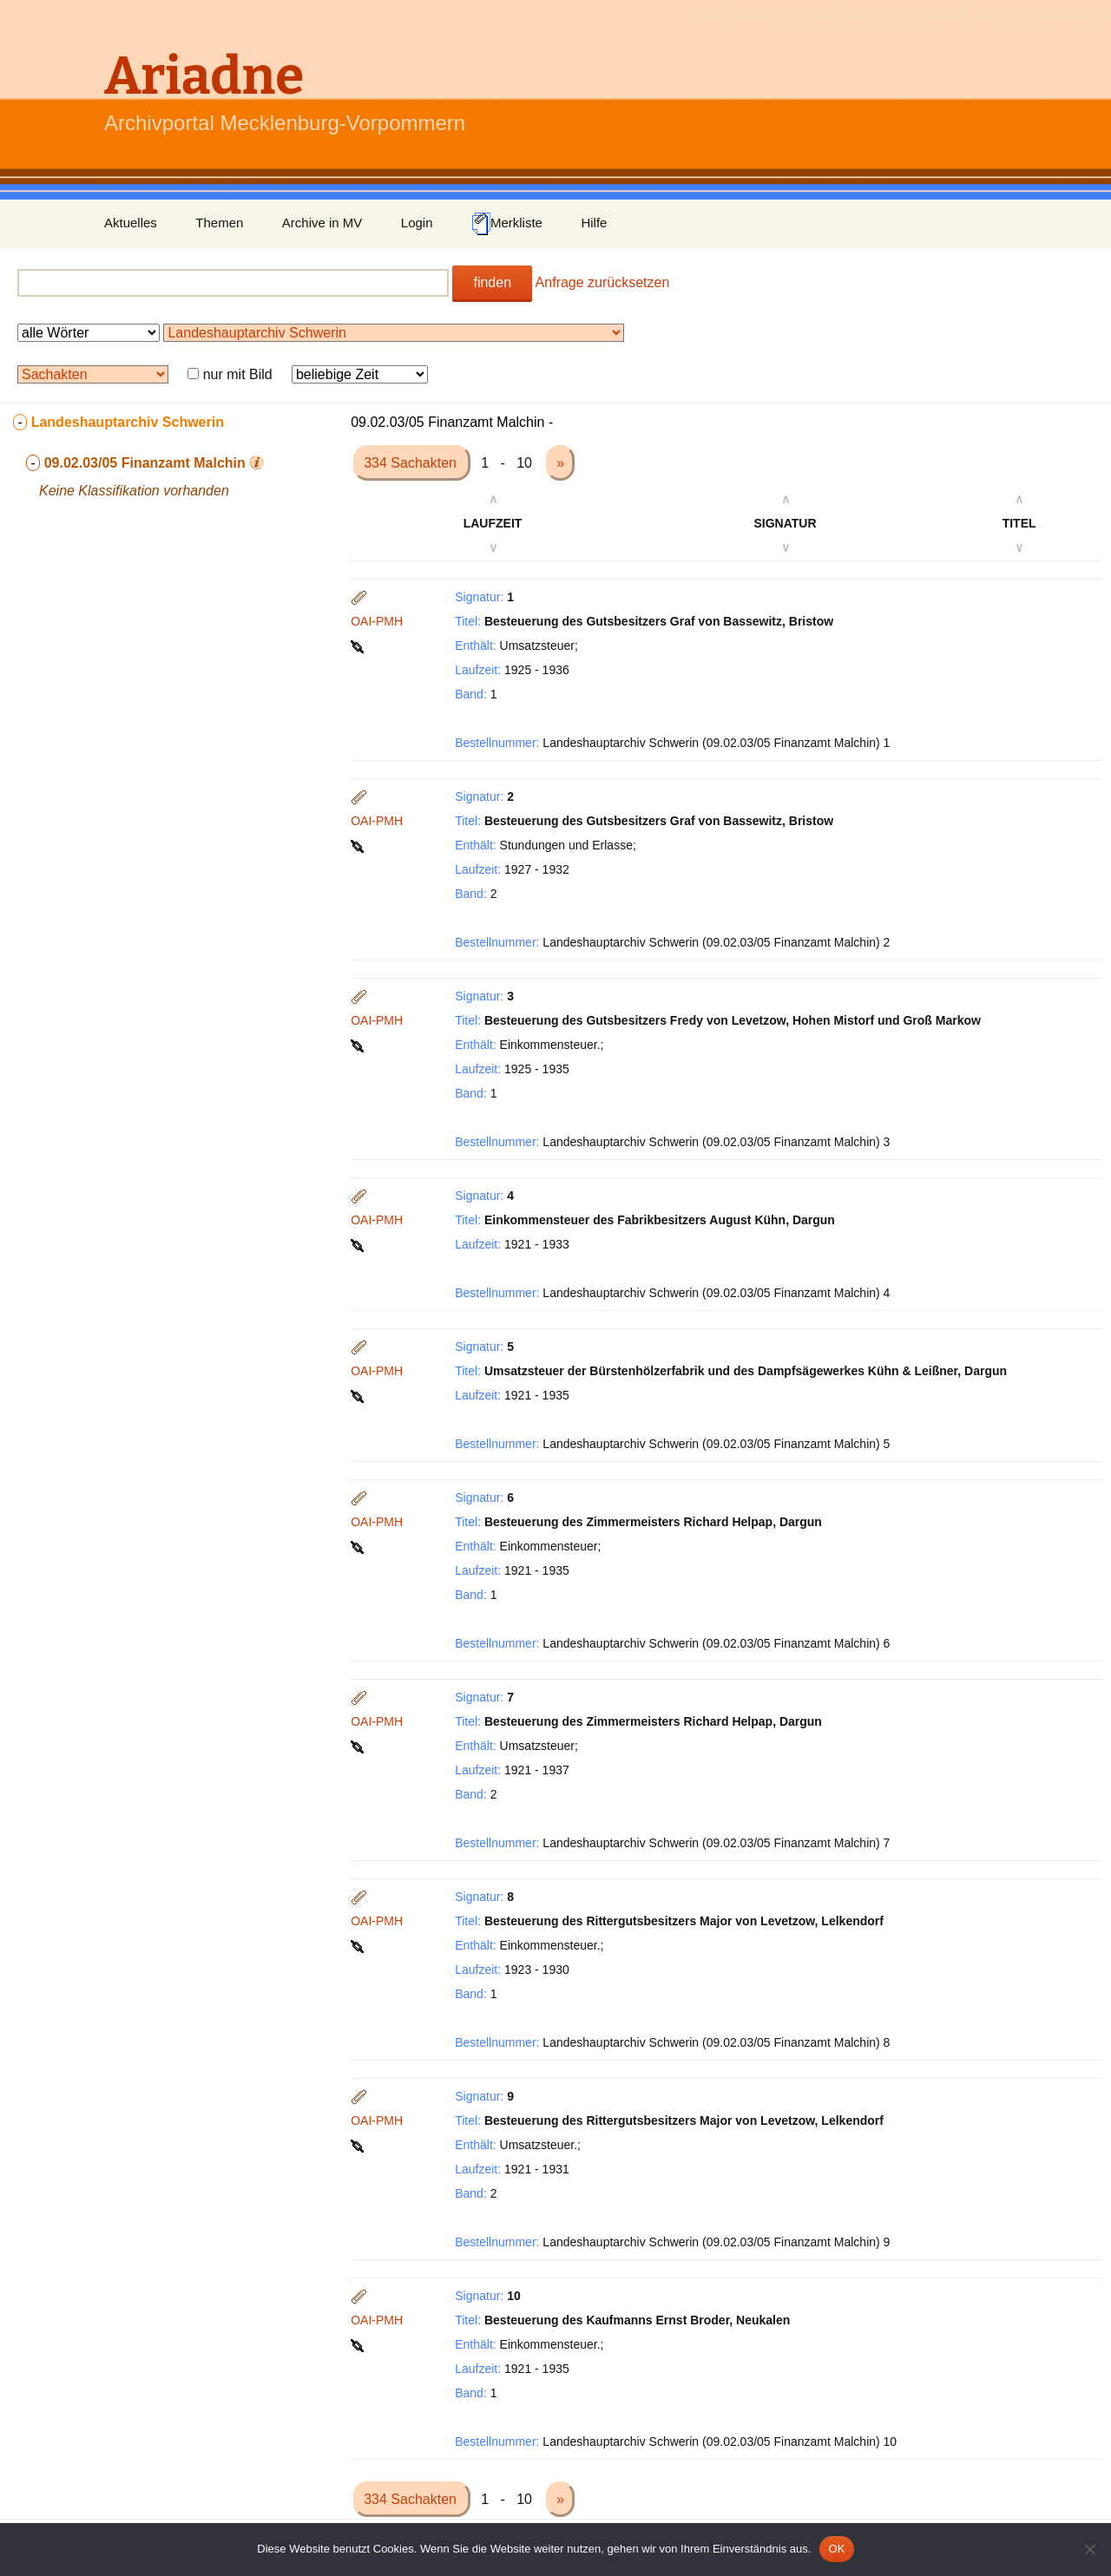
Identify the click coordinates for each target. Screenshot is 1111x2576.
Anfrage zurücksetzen (603, 282)
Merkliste (506, 224)
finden (492, 282)
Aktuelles (130, 222)
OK (836, 2548)
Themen (219, 222)
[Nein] (1089, 2549)
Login (417, 222)
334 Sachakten (412, 463)
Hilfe (594, 222)
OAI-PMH (377, 621)
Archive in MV (322, 222)
